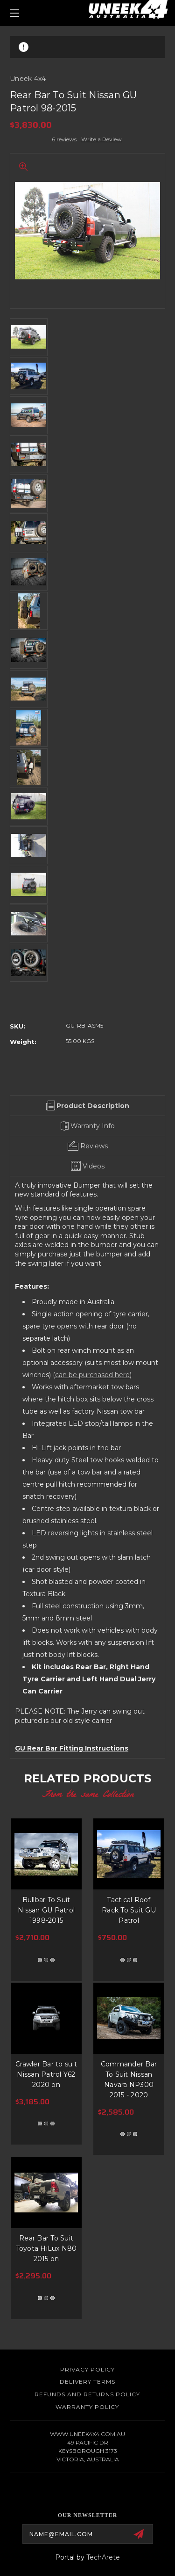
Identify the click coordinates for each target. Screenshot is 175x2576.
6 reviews (64, 139)
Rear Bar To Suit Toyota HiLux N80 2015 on (46, 2248)
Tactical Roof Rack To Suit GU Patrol (129, 1910)
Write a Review (101, 139)
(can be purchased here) (92, 1375)
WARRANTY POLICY (87, 2406)
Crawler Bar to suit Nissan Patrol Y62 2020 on (46, 2074)
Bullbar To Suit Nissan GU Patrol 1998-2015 (46, 1910)
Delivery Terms (87, 2381)
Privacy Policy (87, 2369)
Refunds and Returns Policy (87, 2394)
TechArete (103, 2557)
